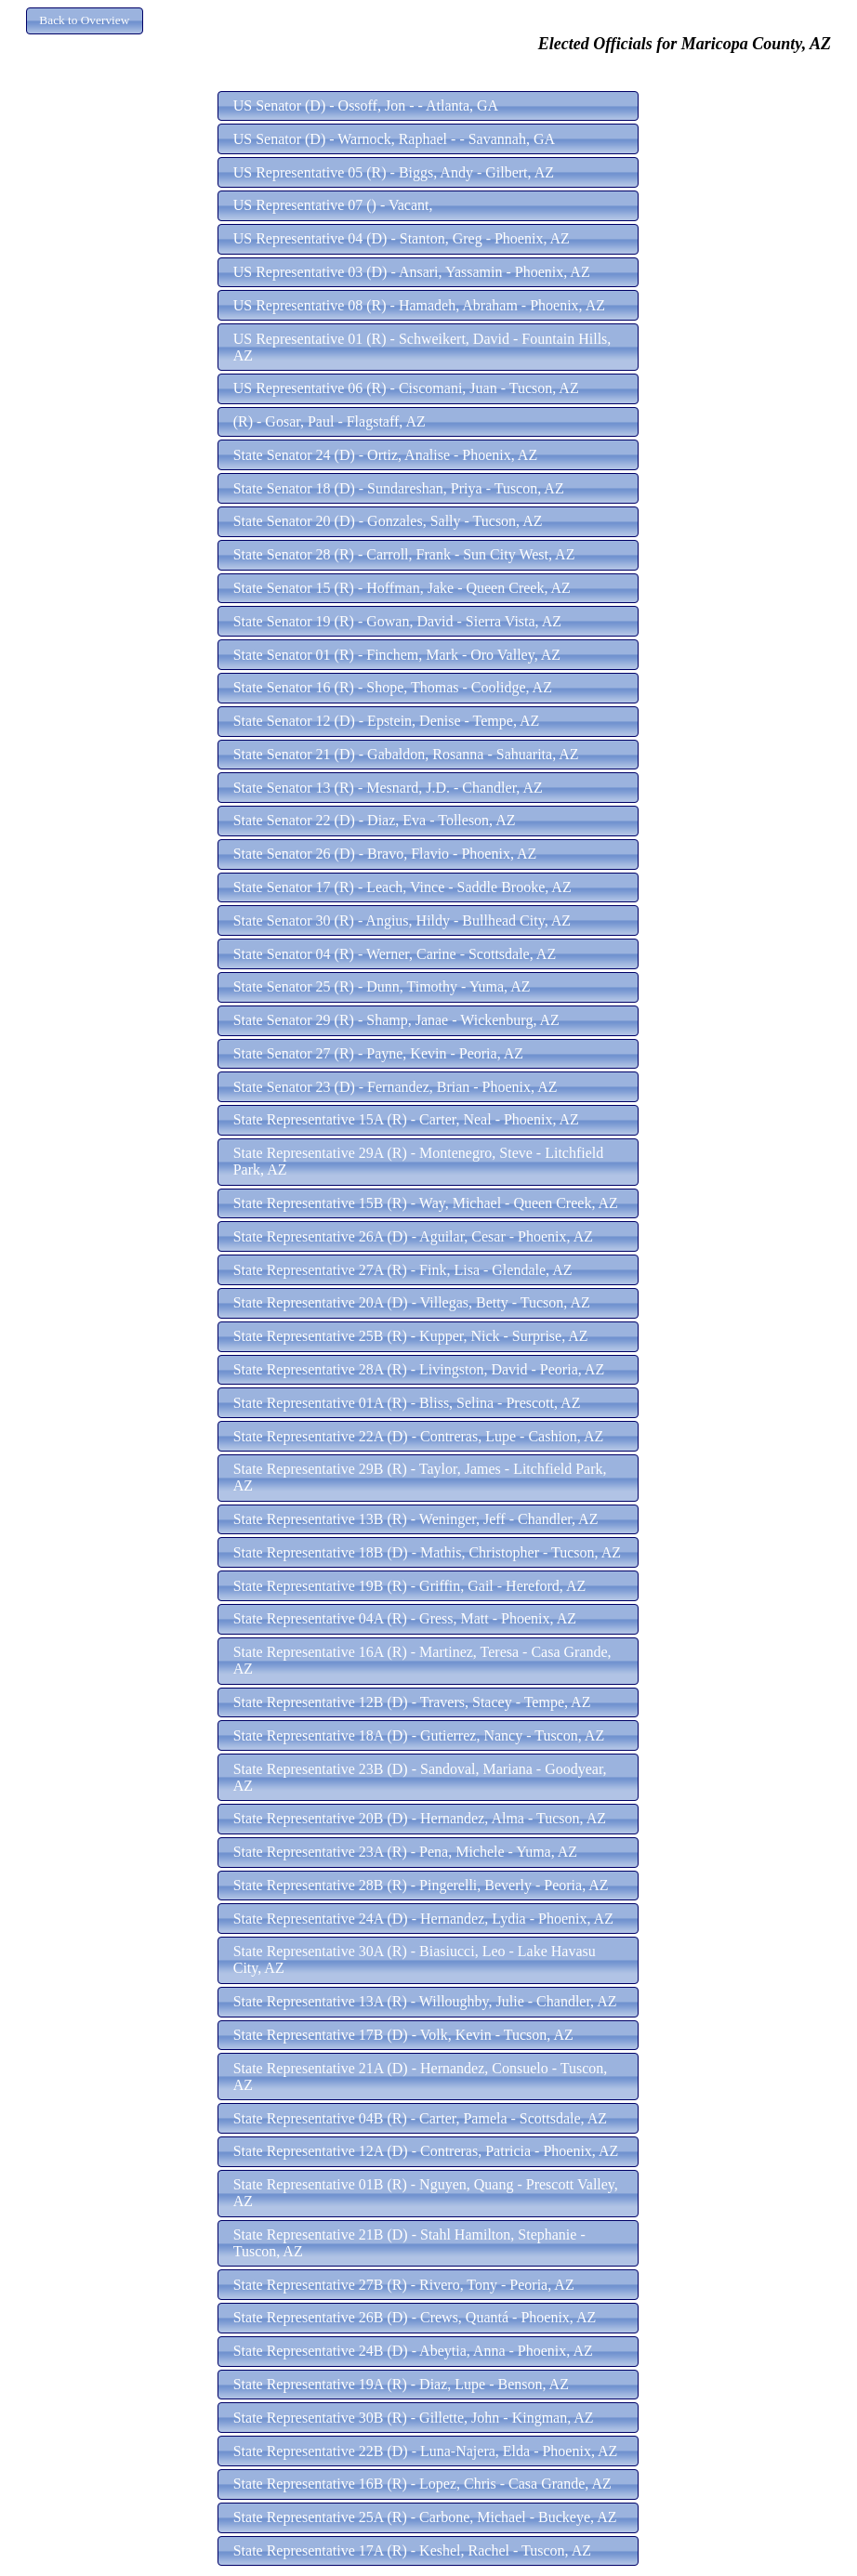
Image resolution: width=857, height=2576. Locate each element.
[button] (84, 20)
